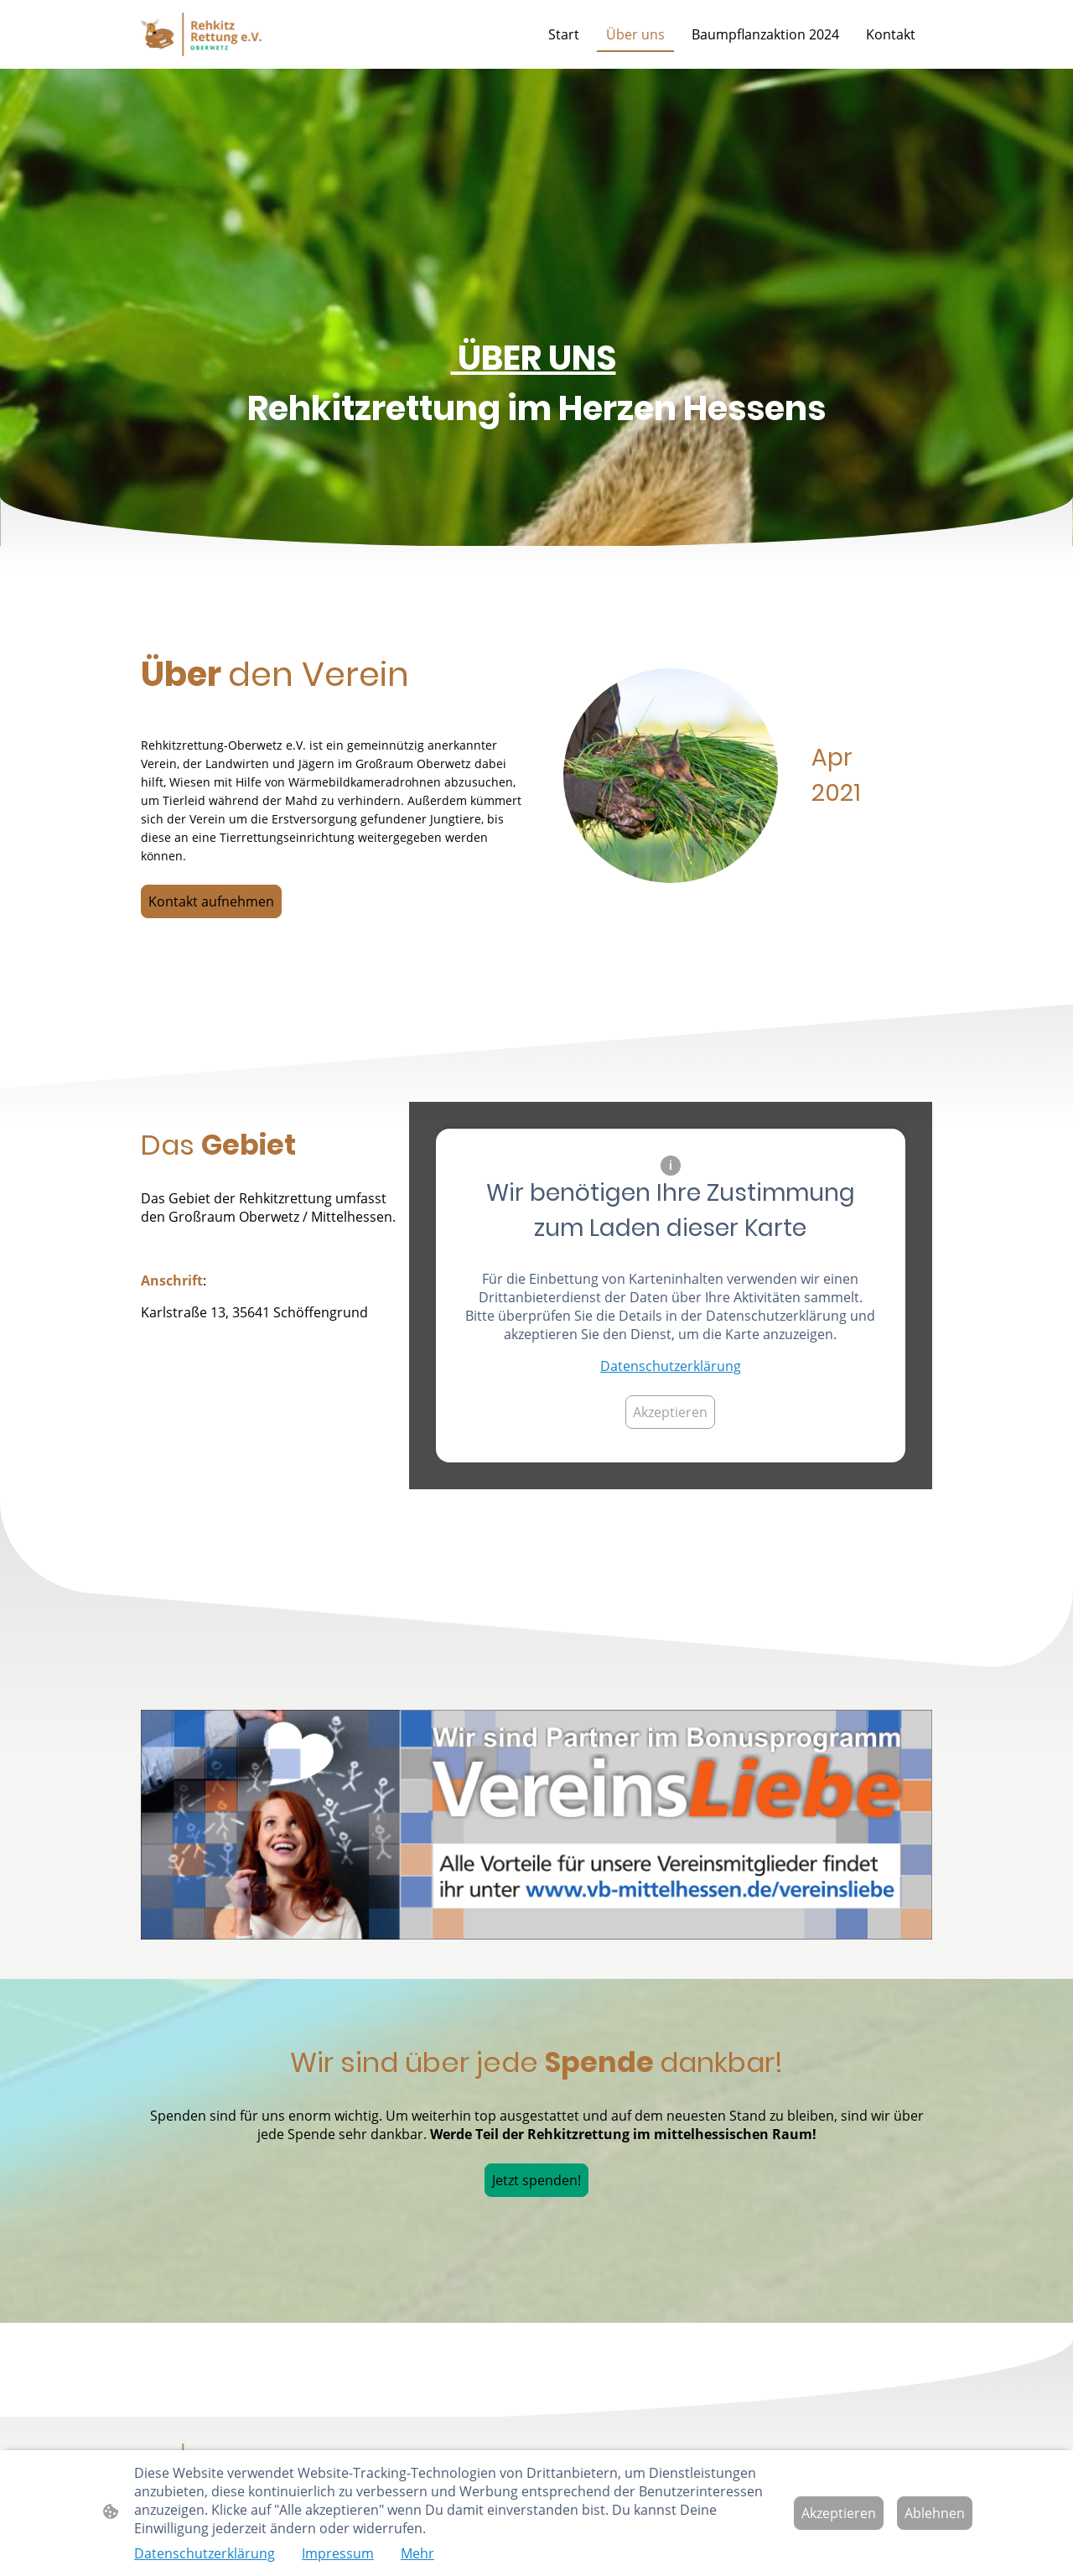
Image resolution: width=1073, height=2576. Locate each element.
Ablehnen (935, 2513)
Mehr (417, 2553)
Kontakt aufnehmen (211, 901)
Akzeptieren (670, 1412)
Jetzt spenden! (536, 2180)
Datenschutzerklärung (670, 1366)
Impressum (338, 2553)
